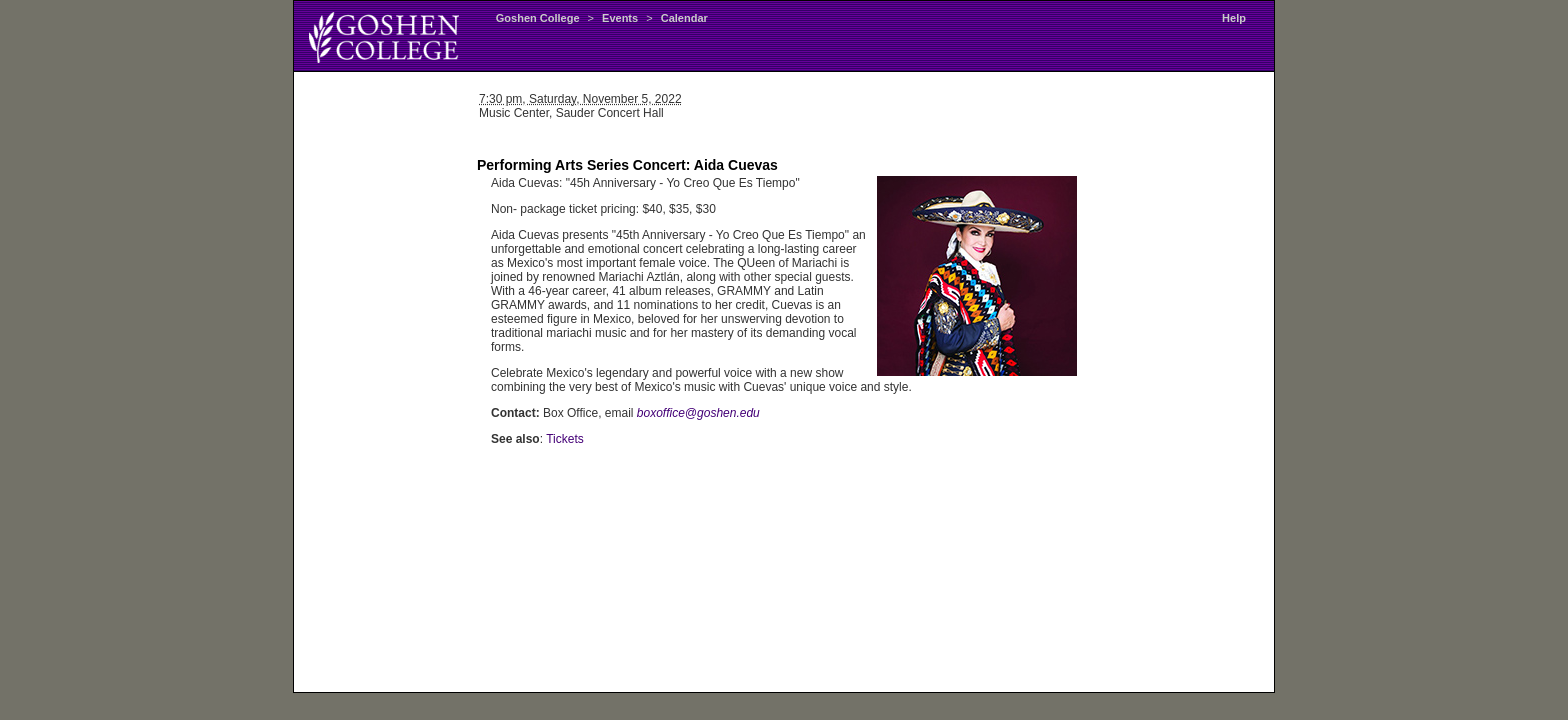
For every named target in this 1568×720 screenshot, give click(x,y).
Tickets (565, 439)
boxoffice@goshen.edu (698, 413)
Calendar (684, 18)
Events (620, 18)
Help (1234, 18)
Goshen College (538, 18)
